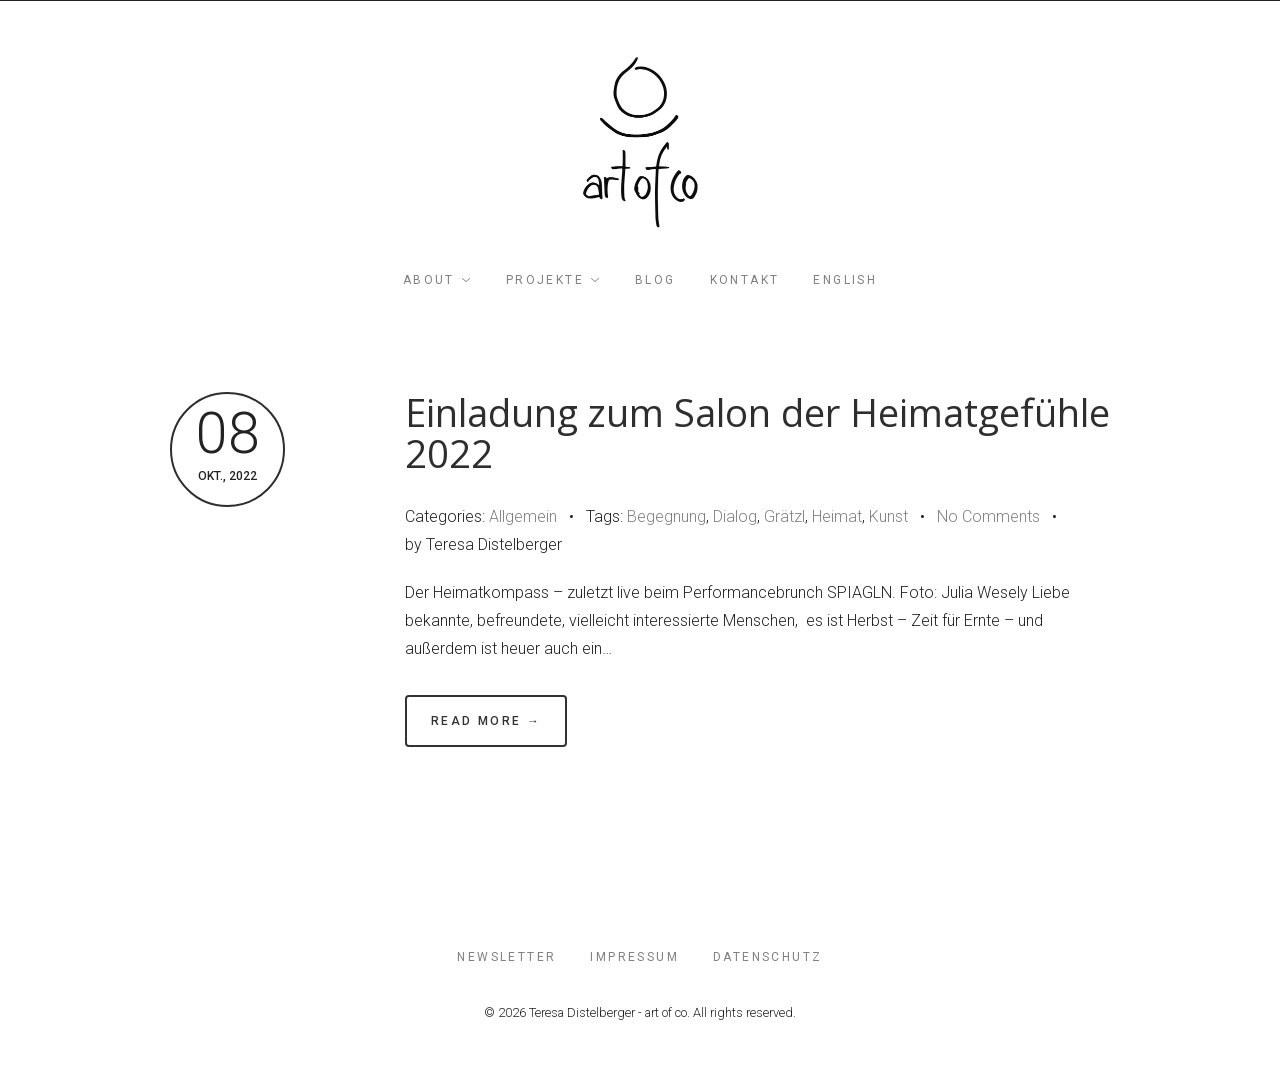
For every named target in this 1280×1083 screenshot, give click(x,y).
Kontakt (745, 280)
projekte (545, 280)
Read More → (486, 721)
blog (655, 280)
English (845, 280)
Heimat (837, 516)
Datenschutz (767, 957)
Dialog (735, 516)
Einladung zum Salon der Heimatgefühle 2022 (757, 433)
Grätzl (784, 516)
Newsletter (506, 957)
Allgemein (523, 516)
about (429, 280)
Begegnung (666, 516)
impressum (634, 957)
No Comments (988, 516)
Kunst (888, 516)
